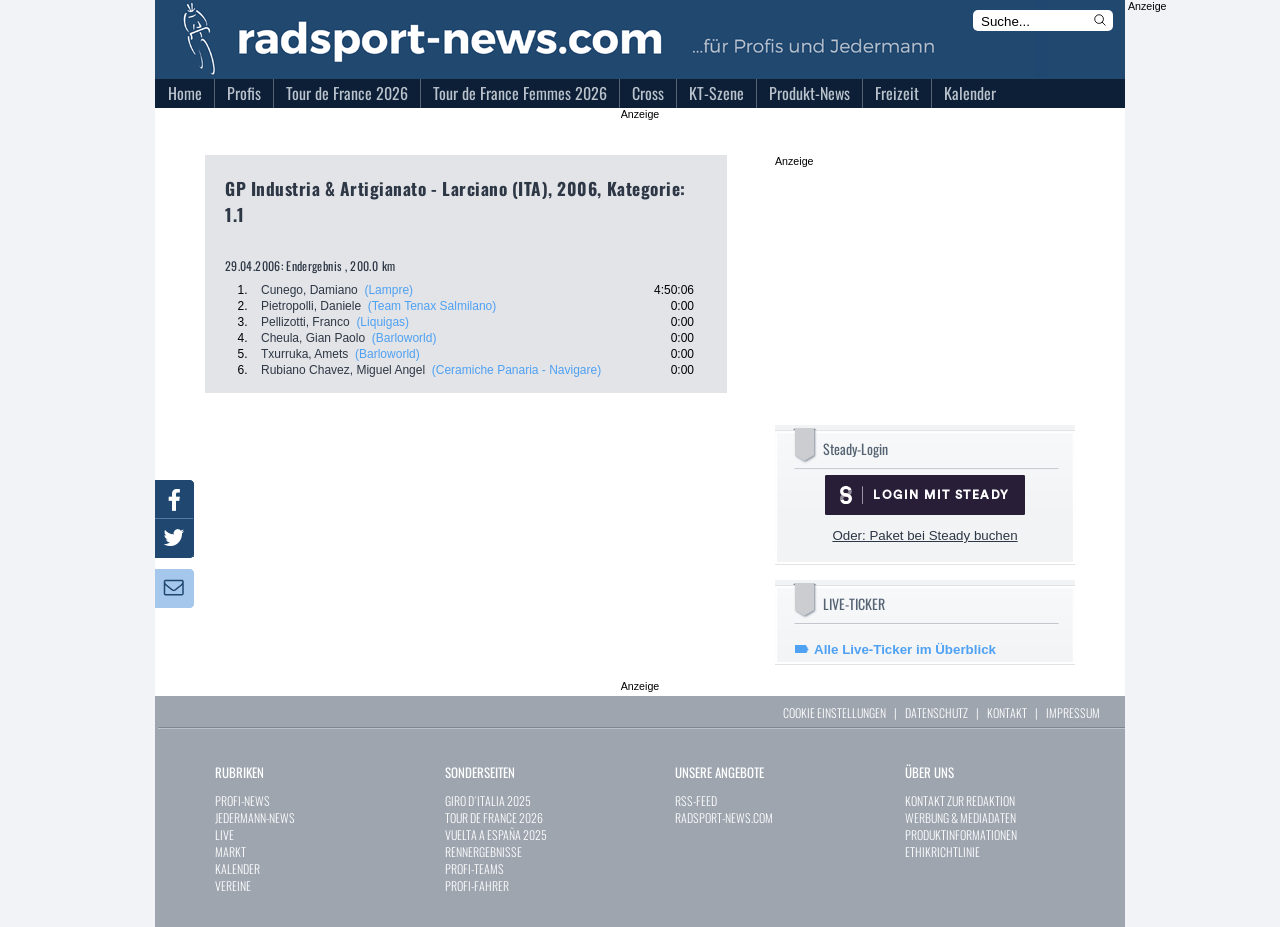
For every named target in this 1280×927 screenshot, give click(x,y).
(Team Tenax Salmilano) (432, 306)
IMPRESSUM (1073, 712)
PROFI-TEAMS (474, 868)
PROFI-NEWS (242, 800)
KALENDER (237, 868)
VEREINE (233, 885)
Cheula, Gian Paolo (313, 338)
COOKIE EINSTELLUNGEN (834, 712)
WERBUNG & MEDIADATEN (960, 817)
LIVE (224, 834)
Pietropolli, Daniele (311, 306)
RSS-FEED (696, 800)
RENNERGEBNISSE (483, 851)
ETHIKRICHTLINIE (942, 851)
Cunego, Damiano (309, 290)
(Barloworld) (404, 338)
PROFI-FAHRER (477, 885)
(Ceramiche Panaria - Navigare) (516, 370)
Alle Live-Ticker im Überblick (905, 649)
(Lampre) (388, 290)
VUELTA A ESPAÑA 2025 (496, 834)
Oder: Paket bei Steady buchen (924, 535)
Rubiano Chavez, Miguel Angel (343, 370)
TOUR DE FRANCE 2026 (494, 817)
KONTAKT (1007, 712)
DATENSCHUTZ (936, 712)
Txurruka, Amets (304, 354)
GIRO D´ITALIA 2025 (488, 800)
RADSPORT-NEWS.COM (724, 817)
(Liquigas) (382, 322)
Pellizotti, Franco (305, 322)
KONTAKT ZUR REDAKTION (960, 800)
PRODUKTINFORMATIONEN (961, 834)
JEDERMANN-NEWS (255, 817)
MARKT (230, 851)
